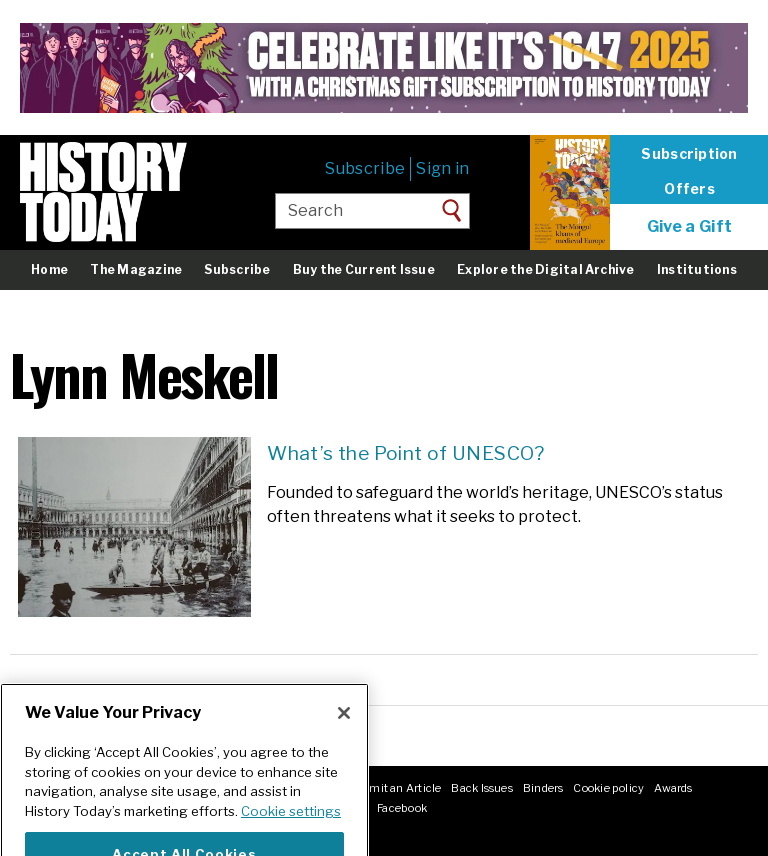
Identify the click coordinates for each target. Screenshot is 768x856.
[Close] (344, 729)
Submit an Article (394, 788)
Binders (543, 788)
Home (49, 269)
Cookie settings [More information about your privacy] (291, 827)
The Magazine (136, 269)
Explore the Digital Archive (545, 269)
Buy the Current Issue (364, 269)
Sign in (442, 168)
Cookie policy (608, 788)
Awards (673, 788)
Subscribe (365, 168)
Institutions (697, 269)
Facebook (402, 808)
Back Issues (481, 788)
